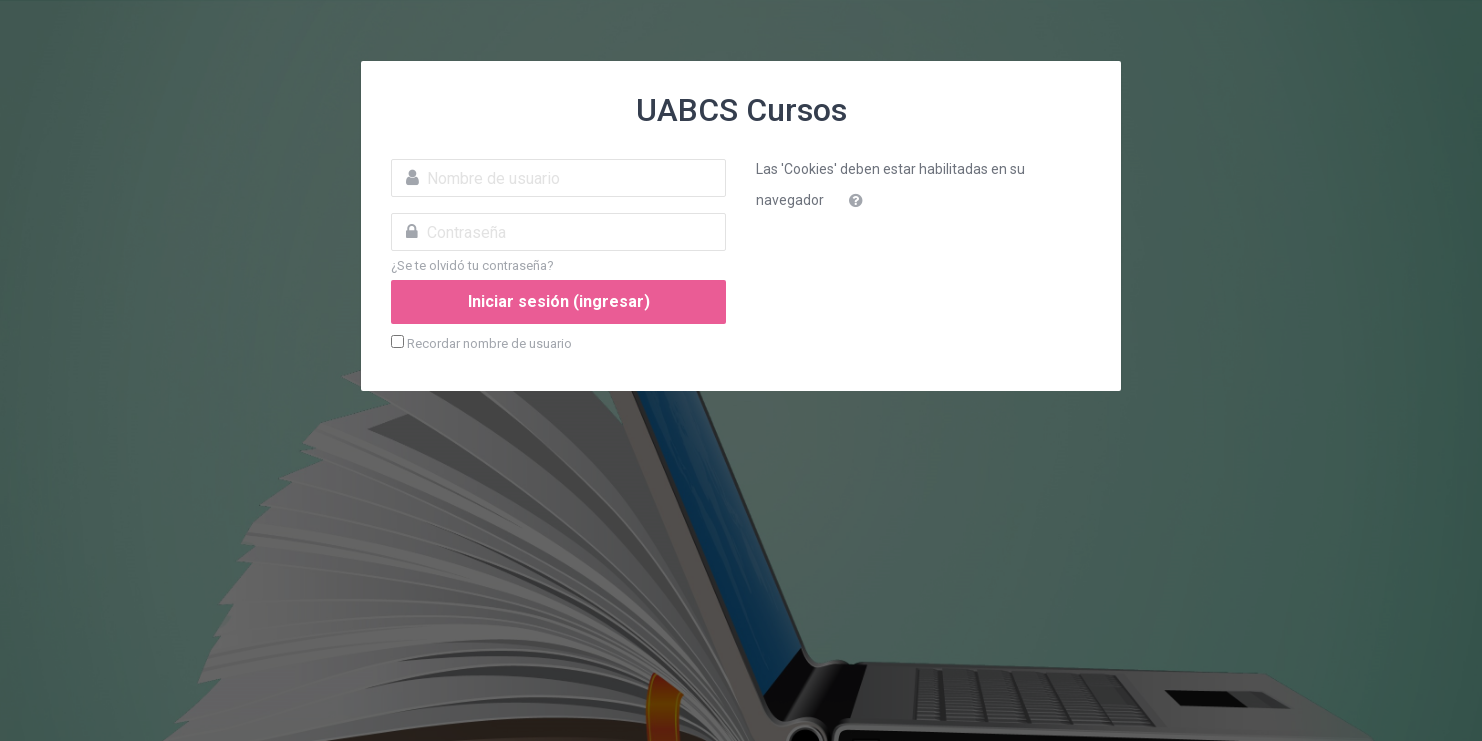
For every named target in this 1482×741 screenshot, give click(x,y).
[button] (860, 201)
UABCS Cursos (741, 110)
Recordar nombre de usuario (489, 343)
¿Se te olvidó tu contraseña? (472, 265)
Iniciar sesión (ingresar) (559, 301)
